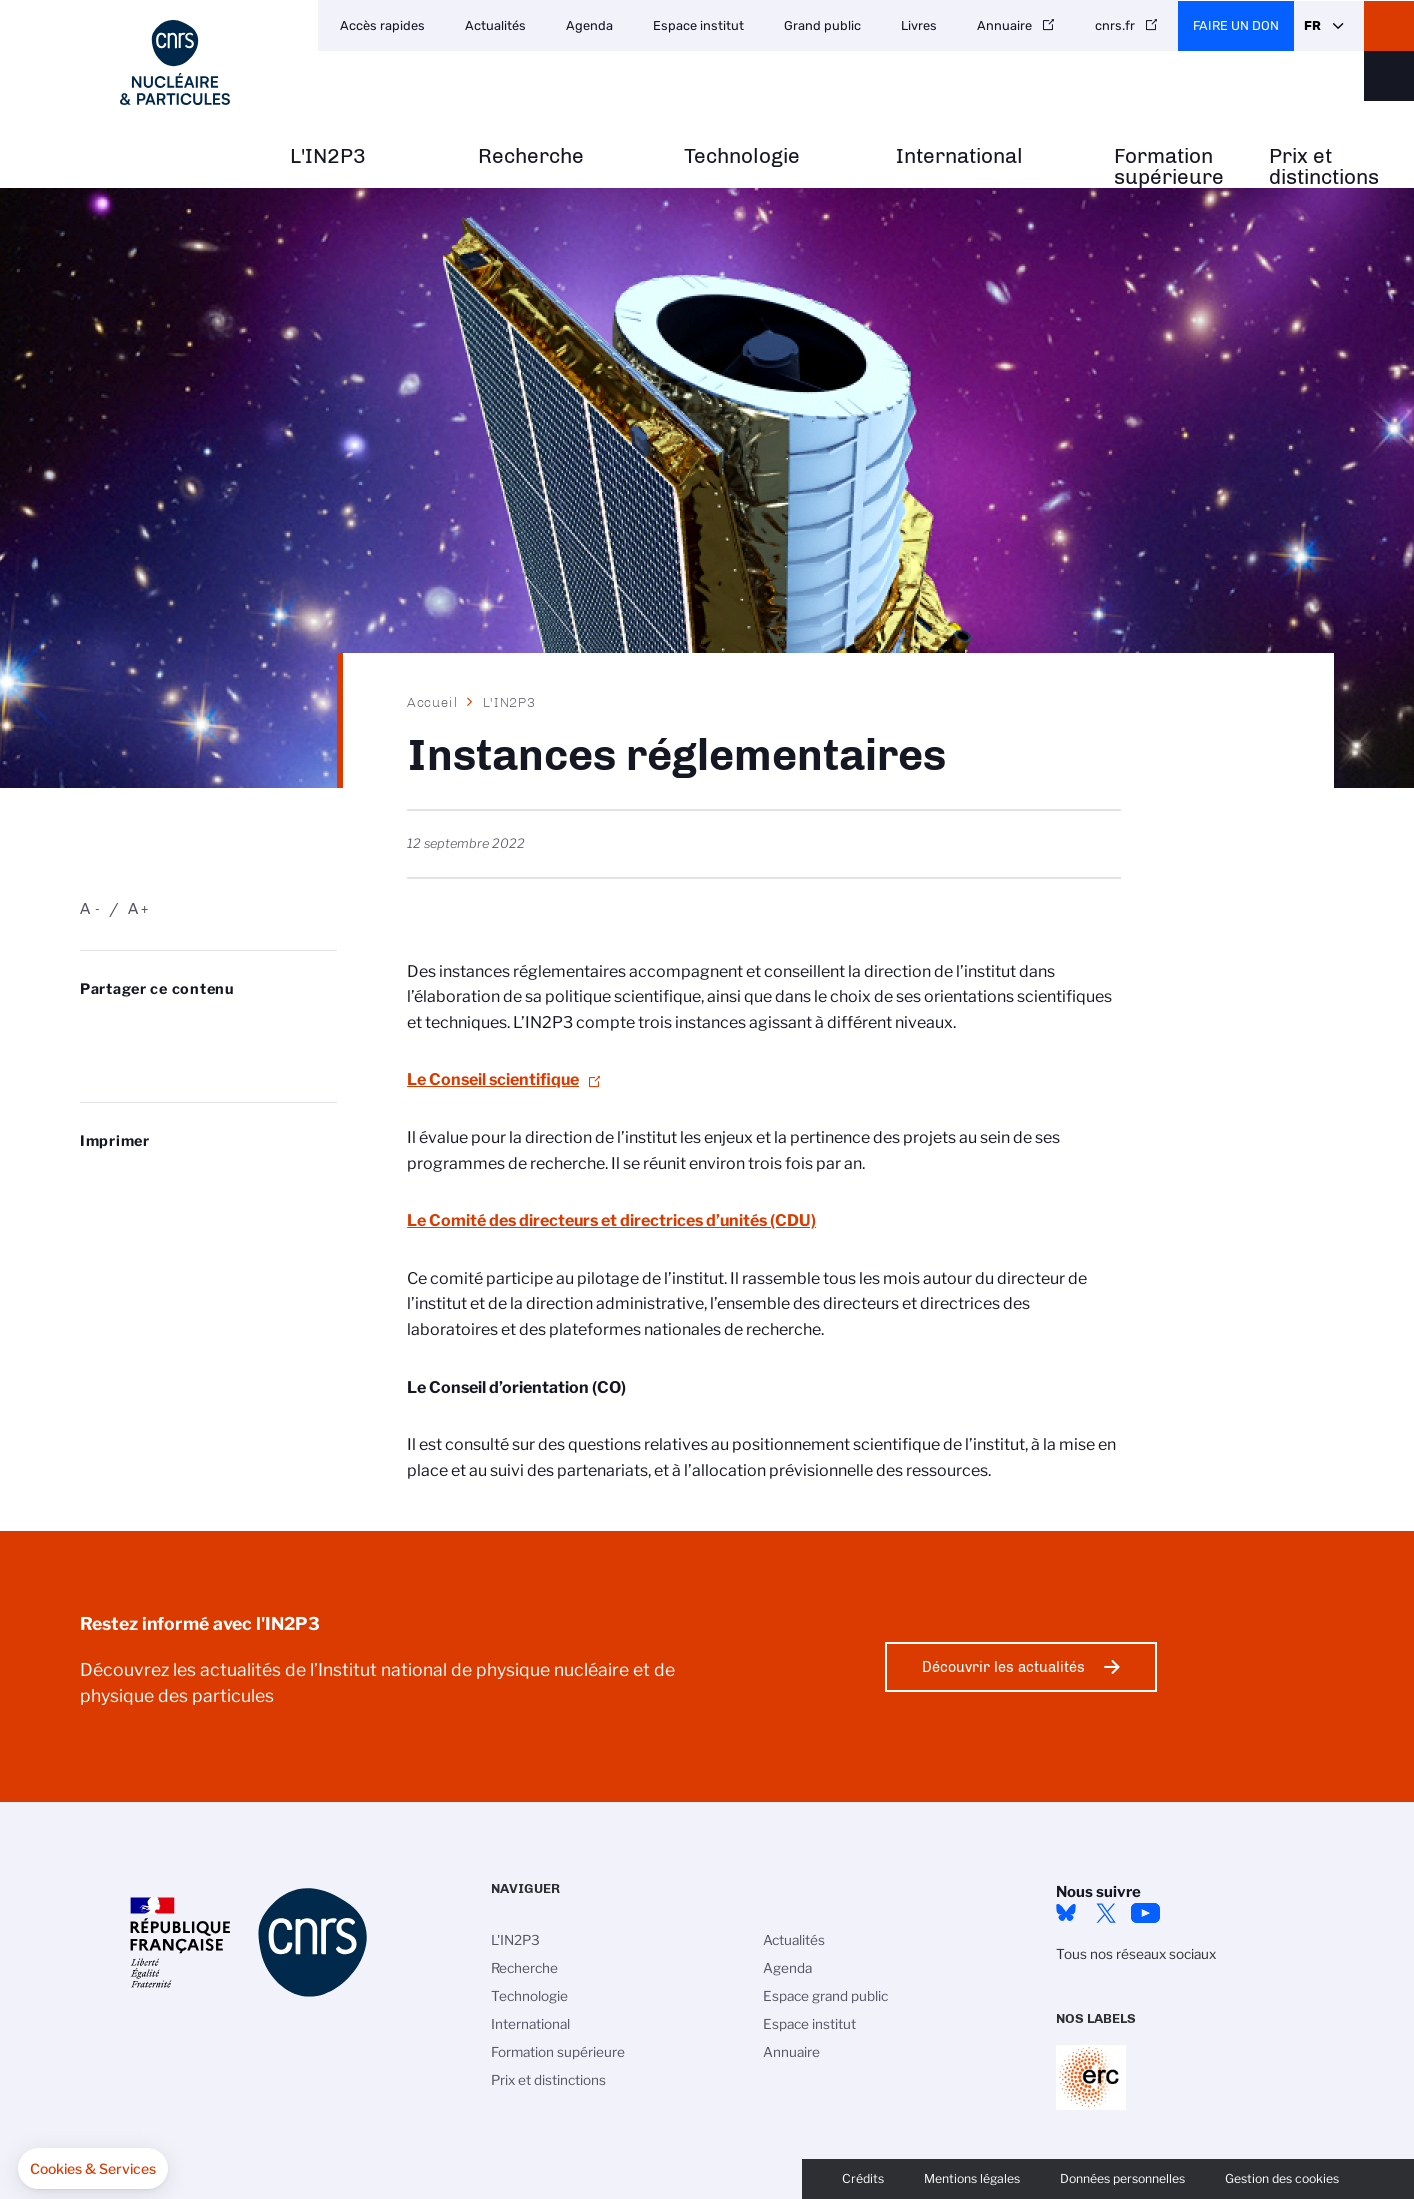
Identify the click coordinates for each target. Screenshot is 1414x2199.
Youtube (1146, 1913)
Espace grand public (825, 1996)
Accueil (433, 702)
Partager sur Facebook (250, 1029)
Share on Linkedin (197, 1029)
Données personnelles (1122, 2178)
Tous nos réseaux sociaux (1136, 1954)
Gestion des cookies (1282, 2178)
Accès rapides (382, 25)
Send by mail (91, 1061)
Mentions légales (972, 2178)
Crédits (863, 2178)
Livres (919, 25)
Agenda (589, 25)
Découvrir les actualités (1003, 1667)
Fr (1312, 25)
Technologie (742, 156)
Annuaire (1004, 25)
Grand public (822, 25)
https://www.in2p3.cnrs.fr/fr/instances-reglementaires (144, 1061)
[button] (93, 2169)
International (959, 156)
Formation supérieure (1169, 167)
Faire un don (1236, 25)
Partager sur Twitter (144, 1029)
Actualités (495, 25)
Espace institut (698, 25)
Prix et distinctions (1324, 167)
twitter (1106, 1913)
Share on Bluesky (91, 1029)
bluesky (1066, 1913)
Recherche (531, 156)
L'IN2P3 (328, 156)
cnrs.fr (1115, 25)
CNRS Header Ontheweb (1389, 26)
